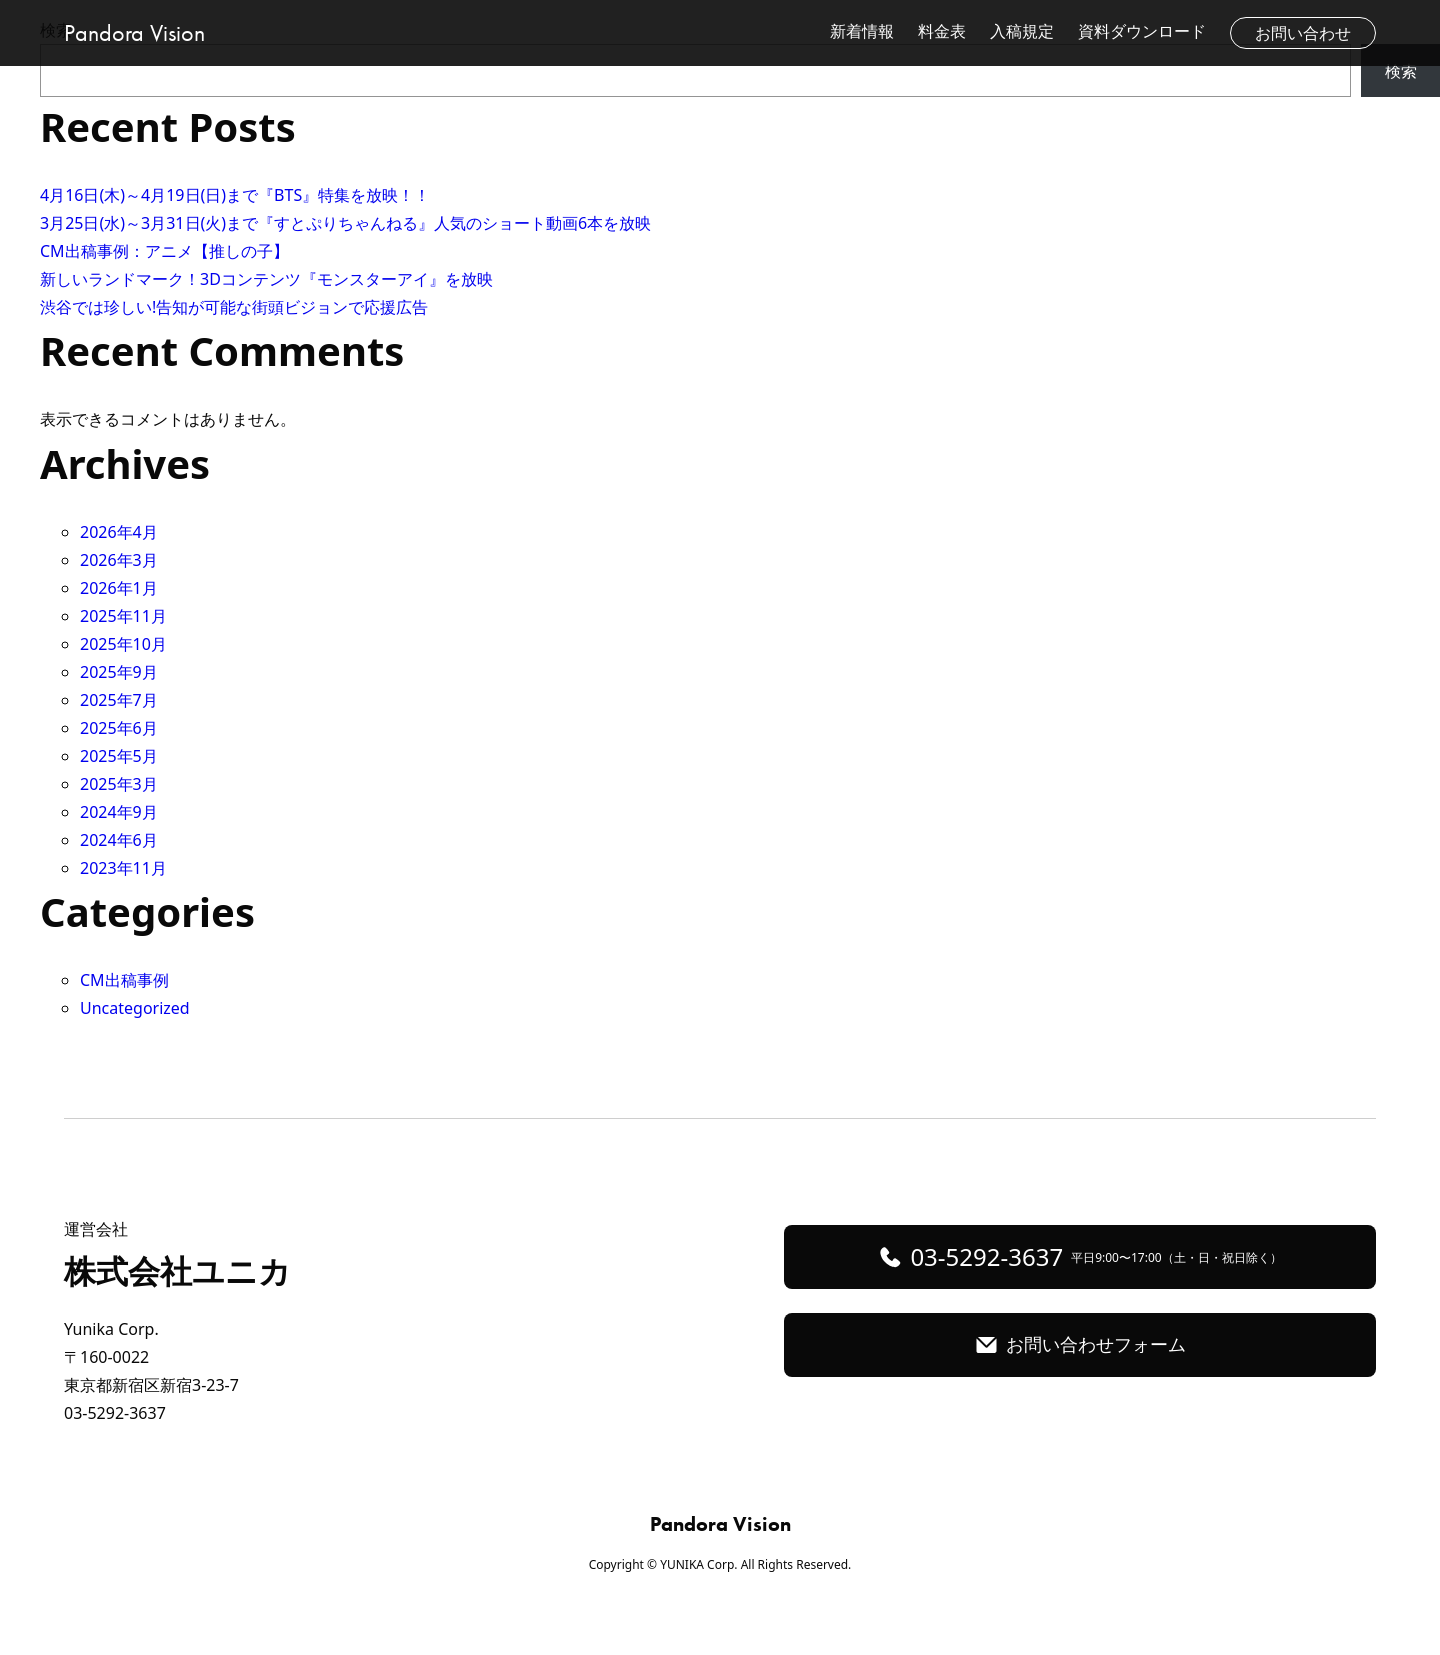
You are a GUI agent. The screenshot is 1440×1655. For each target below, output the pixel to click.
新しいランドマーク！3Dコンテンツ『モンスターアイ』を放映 (266, 279)
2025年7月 (119, 700)
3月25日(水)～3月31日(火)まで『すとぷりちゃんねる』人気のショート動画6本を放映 (345, 223)
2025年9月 (119, 672)
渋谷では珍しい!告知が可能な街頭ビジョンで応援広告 (234, 307)
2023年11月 (123, 868)
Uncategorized (135, 1008)
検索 (1401, 71)
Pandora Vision (134, 32)
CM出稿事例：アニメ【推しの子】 (164, 251)
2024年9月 (119, 812)
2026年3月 (119, 560)
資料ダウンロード (1142, 31)
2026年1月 (119, 588)
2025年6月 (119, 728)
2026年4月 (119, 532)
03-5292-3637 (1095, 1256)
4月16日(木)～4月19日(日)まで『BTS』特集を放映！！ (235, 195)
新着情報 (862, 31)
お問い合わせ (1303, 33)
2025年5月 (119, 756)
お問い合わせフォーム (1096, 1344)
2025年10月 (123, 644)
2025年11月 (123, 616)
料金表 (942, 31)
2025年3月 (119, 784)
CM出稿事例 (124, 980)
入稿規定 (1022, 31)
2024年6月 (119, 840)
